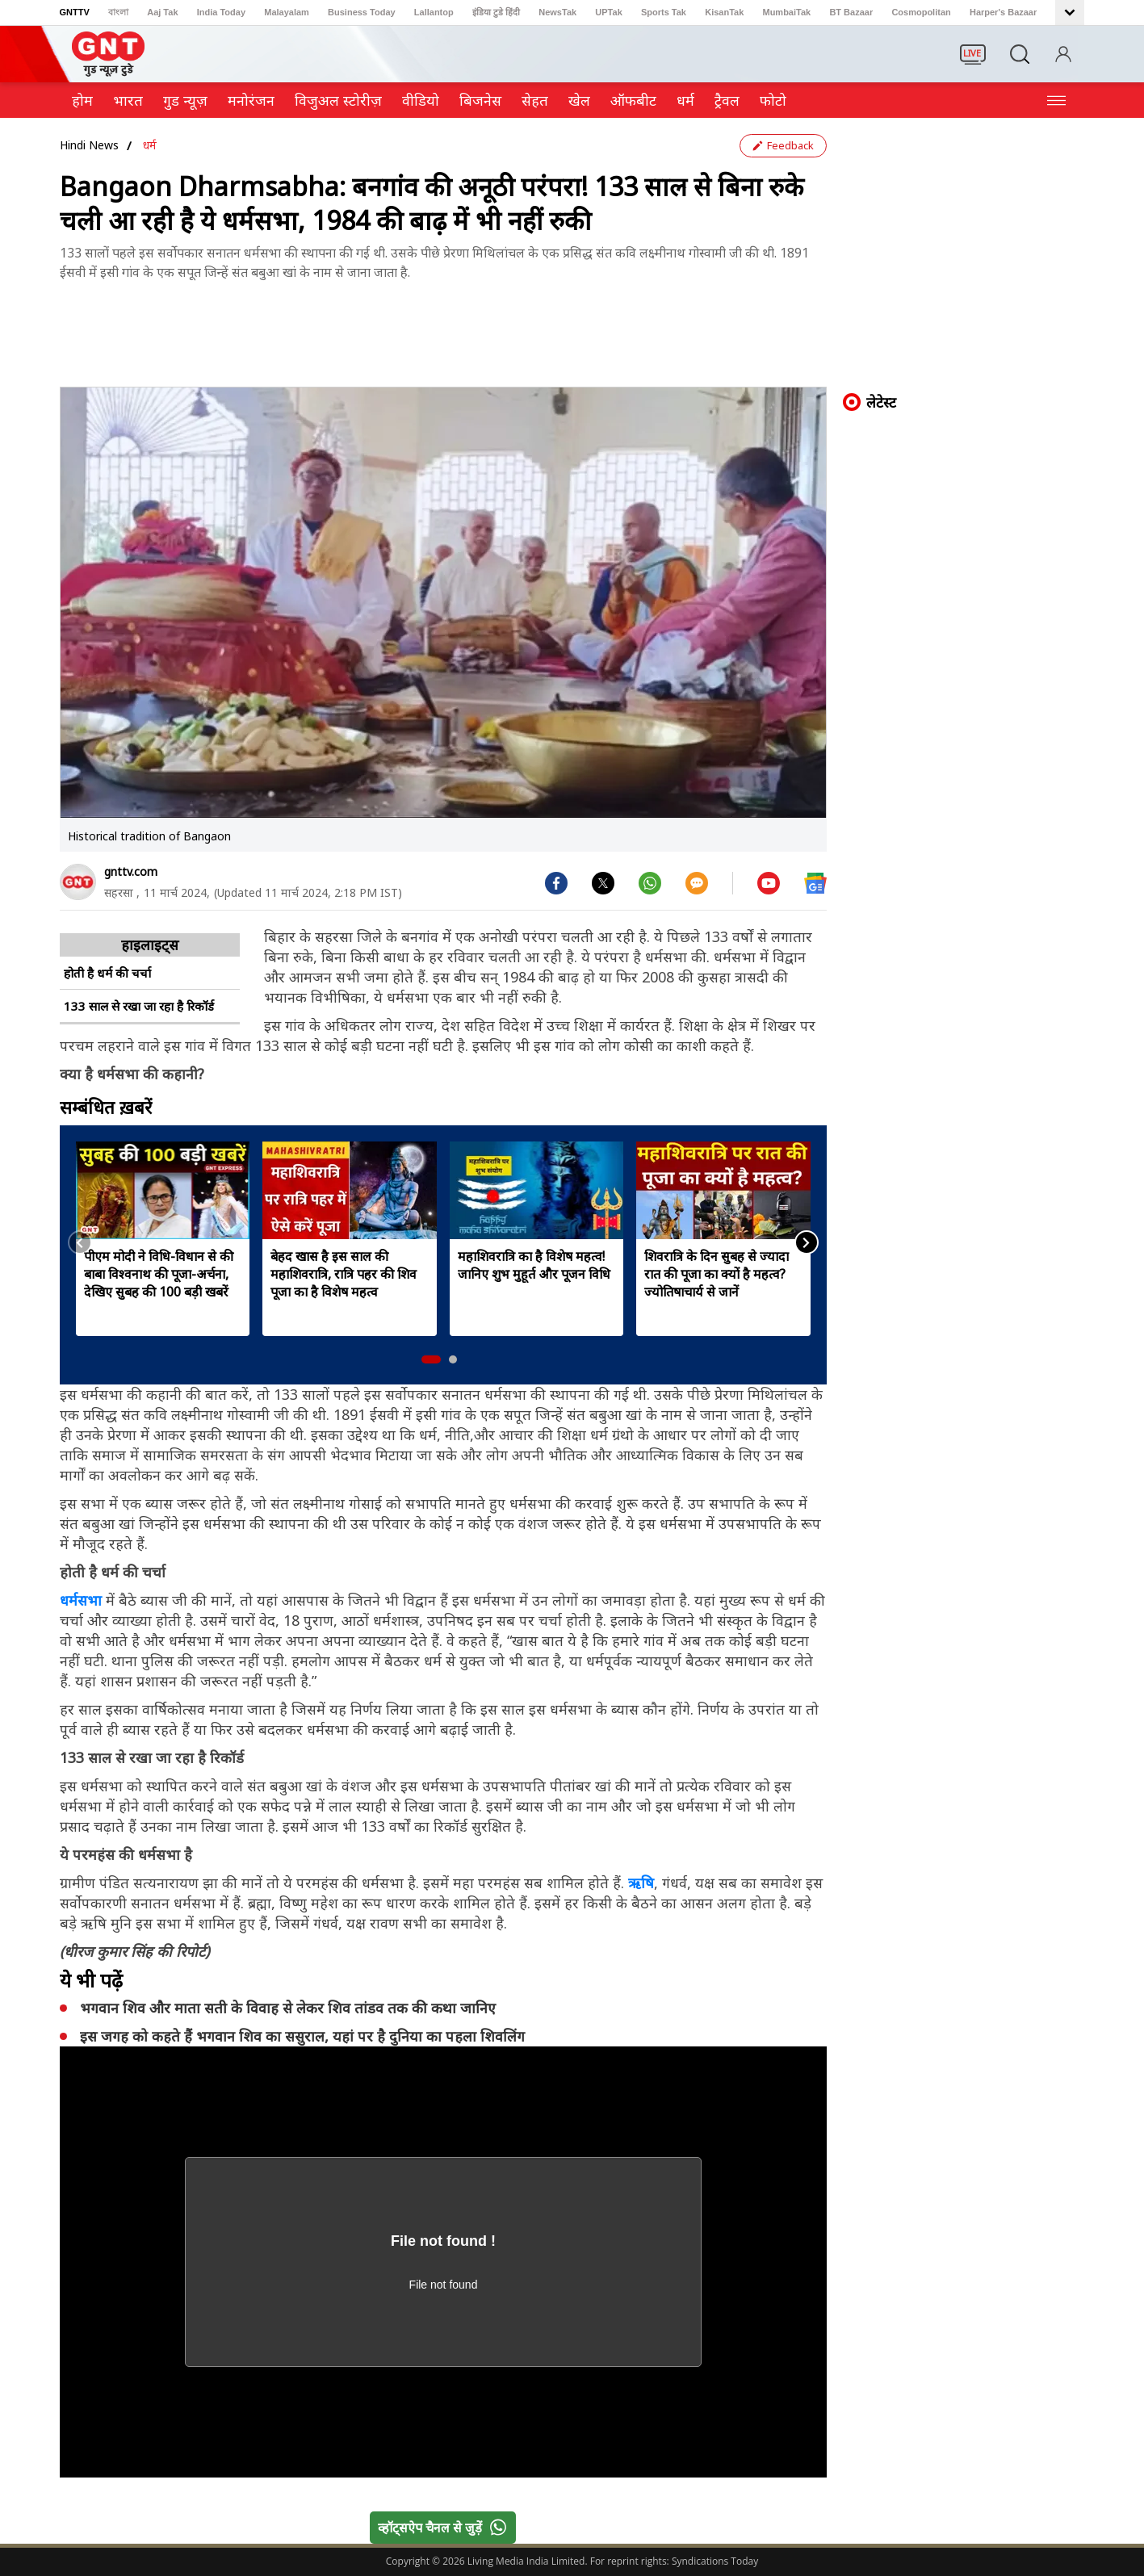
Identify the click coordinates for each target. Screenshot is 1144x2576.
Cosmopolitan (920, 12)
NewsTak (557, 12)
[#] (603, 882)
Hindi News (89, 145)
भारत (128, 100)
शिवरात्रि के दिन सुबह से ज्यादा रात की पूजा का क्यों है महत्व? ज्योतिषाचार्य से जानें (716, 1274)
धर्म (685, 100)
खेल (579, 100)
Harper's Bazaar (1003, 12)
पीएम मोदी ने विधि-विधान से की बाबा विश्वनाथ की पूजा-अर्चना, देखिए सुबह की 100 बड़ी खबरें (158, 1274)
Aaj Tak (162, 12)
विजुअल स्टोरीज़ (338, 100)
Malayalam (286, 12)
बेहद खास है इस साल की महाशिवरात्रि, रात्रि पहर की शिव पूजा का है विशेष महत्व (343, 1274)
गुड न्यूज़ (185, 100)
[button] (431, 1359)
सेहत (535, 100)
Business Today (362, 12)
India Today (221, 12)
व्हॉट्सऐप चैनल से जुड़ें (446, 2527)
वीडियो (420, 100)
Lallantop (434, 12)
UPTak (608, 12)
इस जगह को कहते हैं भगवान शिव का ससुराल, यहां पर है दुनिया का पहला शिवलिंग (302, 2036)
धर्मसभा (83, 1600)
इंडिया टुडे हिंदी (496, 12)
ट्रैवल (727, 100)
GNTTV (75, 12)
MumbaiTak (786, 12)
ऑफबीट (633, 100)
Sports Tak (663, 12)
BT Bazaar (851, 12)
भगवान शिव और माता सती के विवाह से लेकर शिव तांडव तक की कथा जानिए (288, 2007)
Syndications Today (715, 2561)
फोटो (773, 100)
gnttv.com (130, 871)
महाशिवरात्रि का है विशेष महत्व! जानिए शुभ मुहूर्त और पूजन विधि (534, 1265)
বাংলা (118, 12)
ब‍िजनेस (480, 100)
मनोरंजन (251, 100)
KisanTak (724, 12)
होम (82, 100)
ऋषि (641, 1882)
